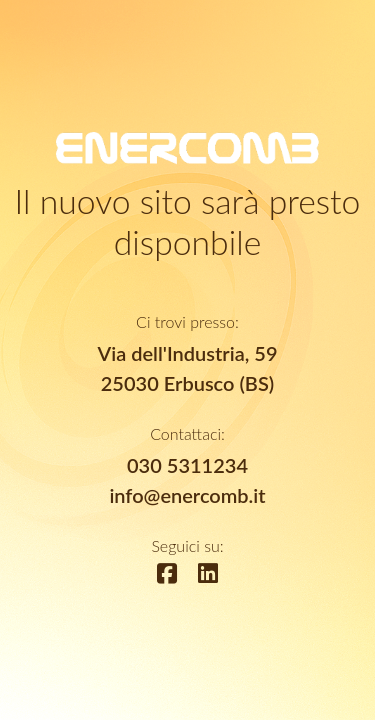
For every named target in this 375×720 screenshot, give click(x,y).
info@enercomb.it (187, 495)
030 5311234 (187, 465)
